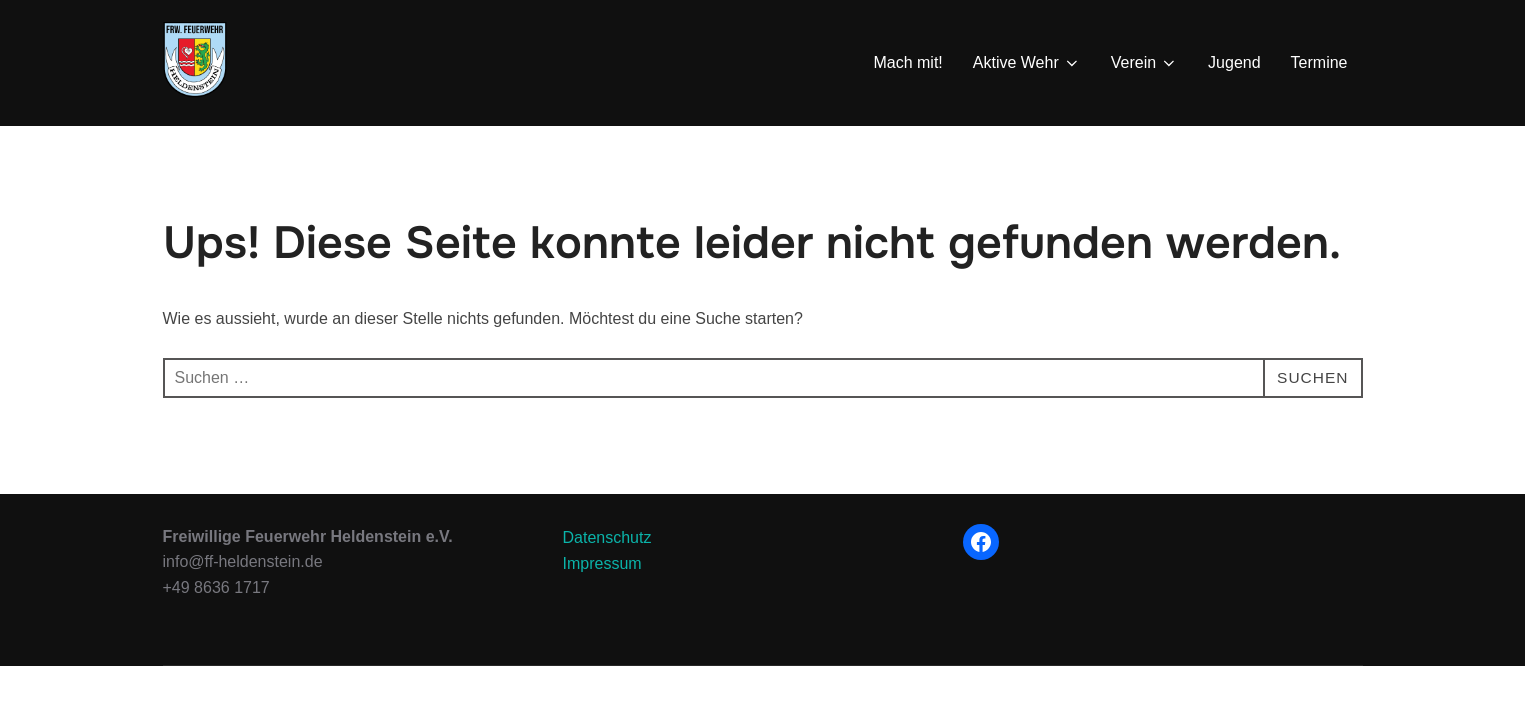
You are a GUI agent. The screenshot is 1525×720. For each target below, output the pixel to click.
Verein (1144, 63)
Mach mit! (907, 62)
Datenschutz (607, 589)
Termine (1319, 62)
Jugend (1234, 62)
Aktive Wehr (1027, 63)
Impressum (602, 615)
